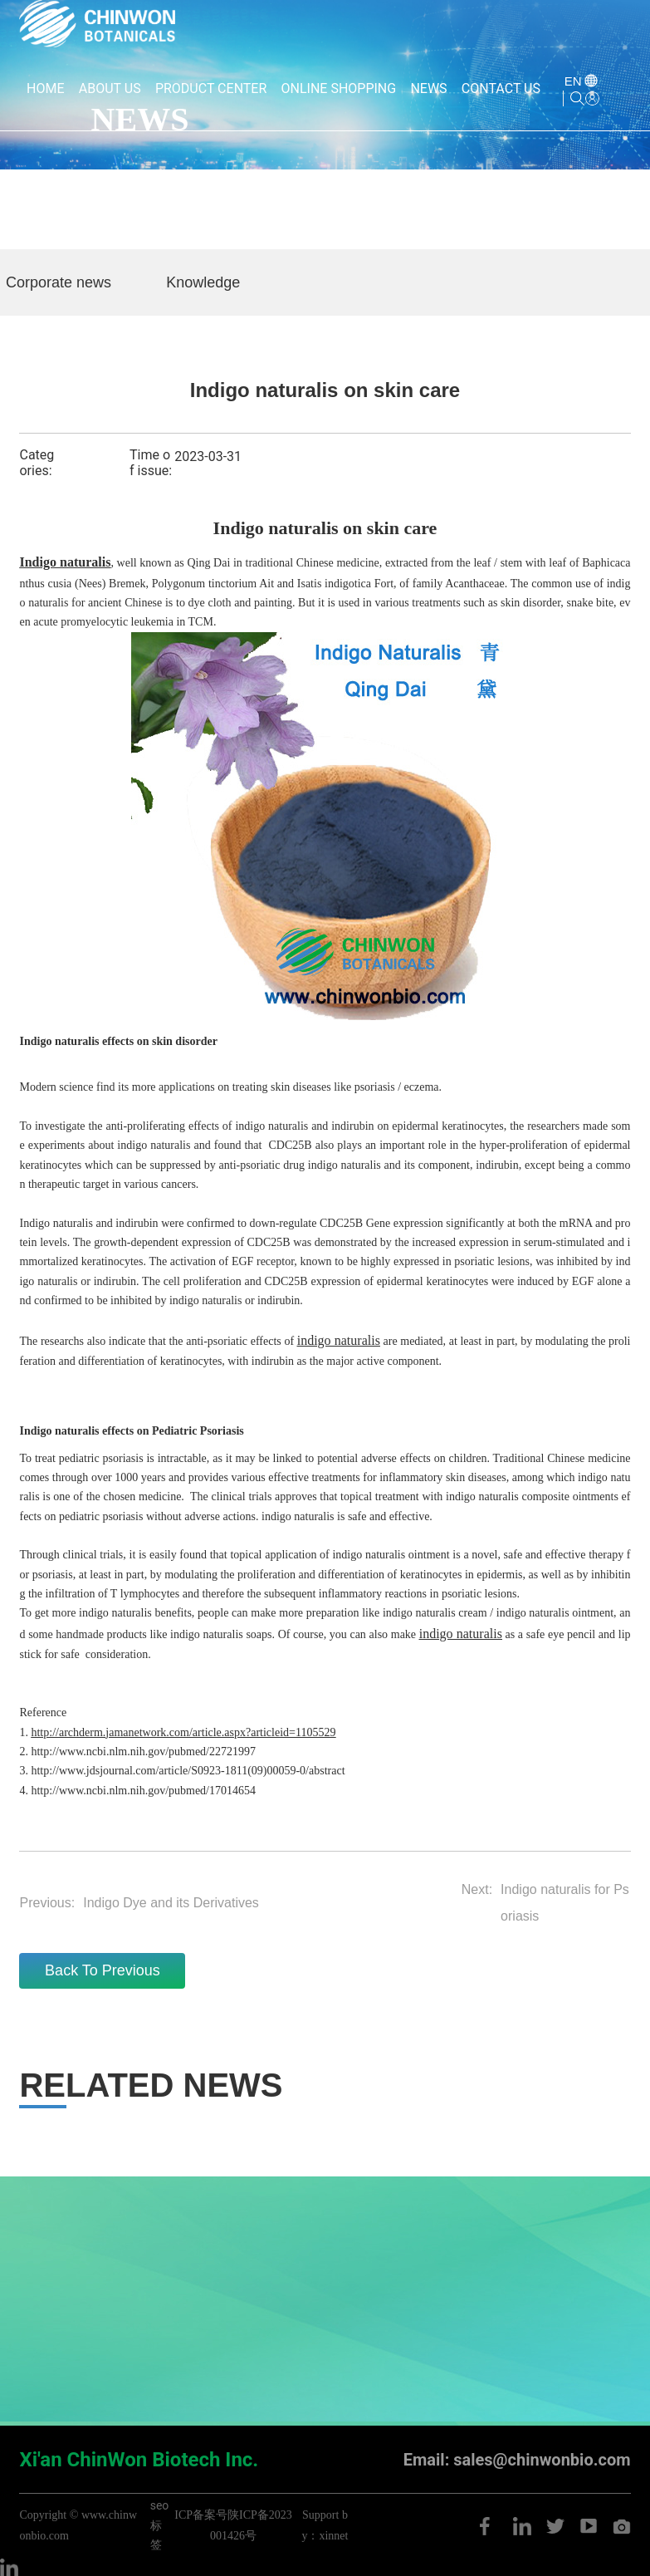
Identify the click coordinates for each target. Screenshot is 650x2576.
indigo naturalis (368, 1554)
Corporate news (58, 282)
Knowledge (203, 282)
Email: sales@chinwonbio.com (517, 2460)
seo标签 (159, 2525)
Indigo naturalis (59, 1041)
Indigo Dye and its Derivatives (171, 1903)
